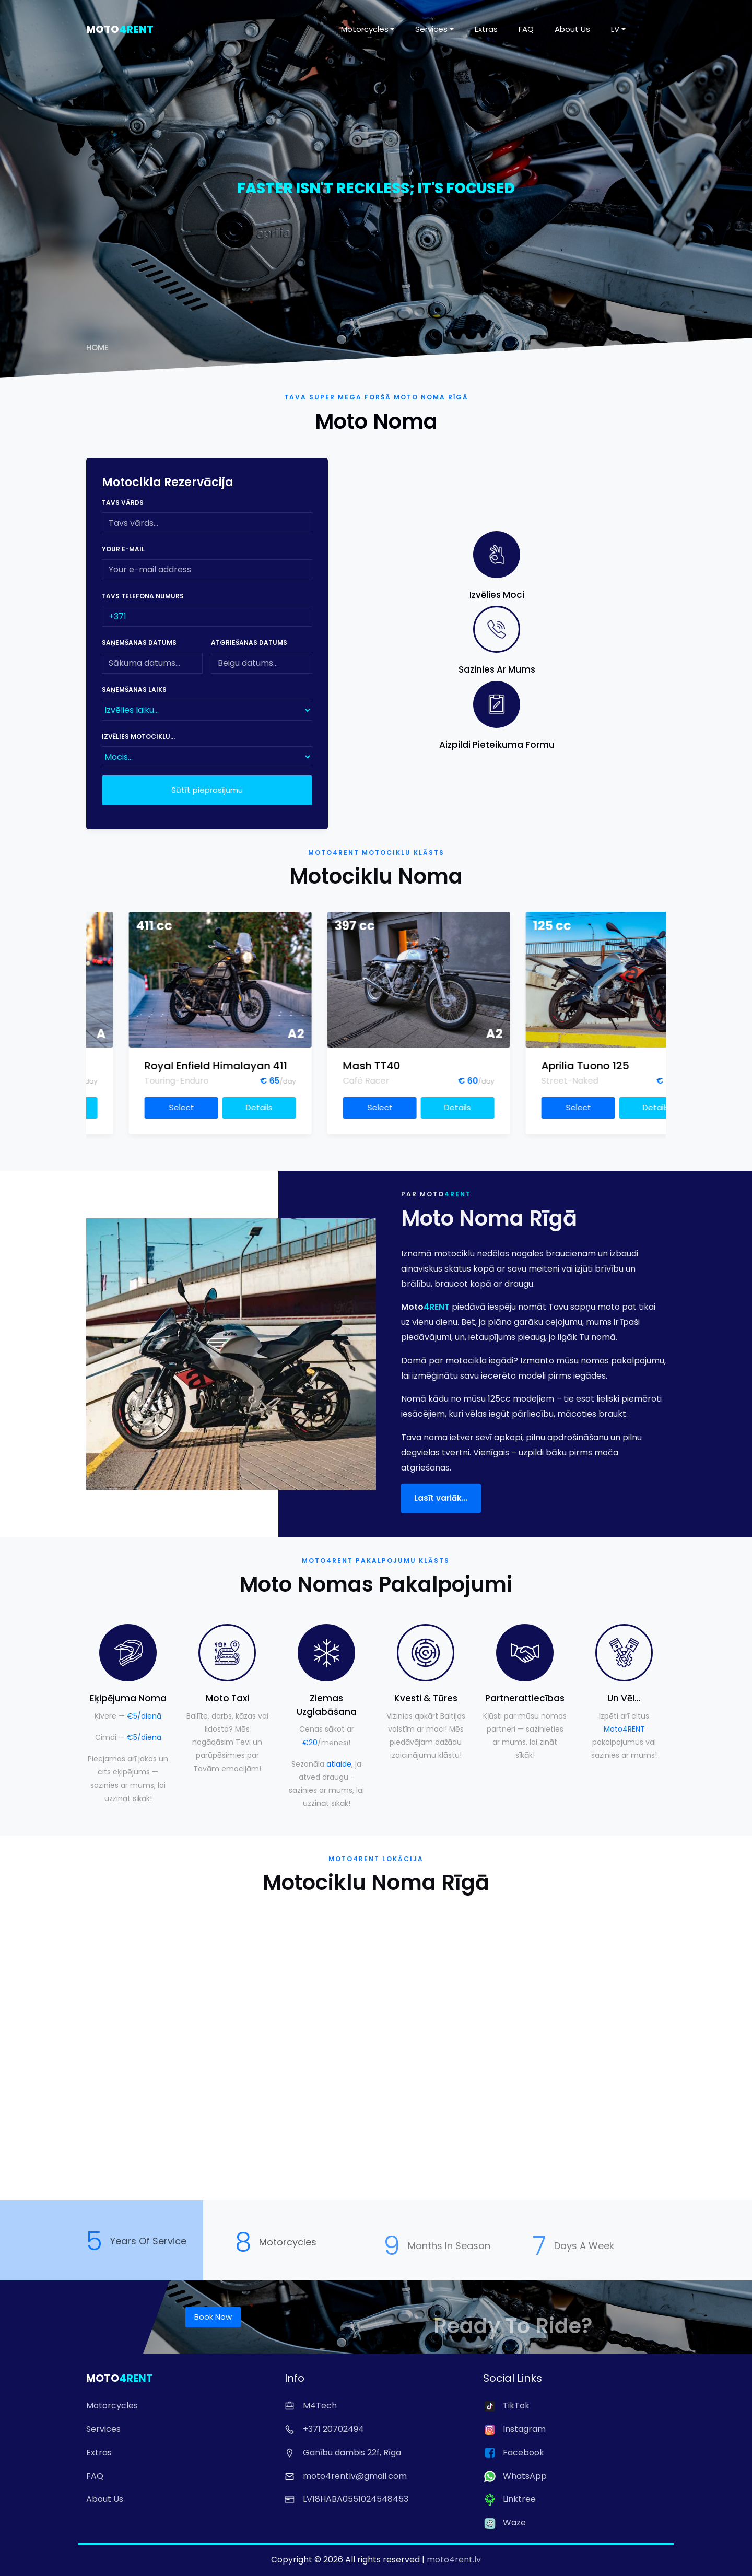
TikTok (506, 2405)
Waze (504, 2522)
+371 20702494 (324, 2429)
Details (180, 1107)
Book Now (213, 2316)
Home (97, 347)
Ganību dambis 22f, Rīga (343, 2452)
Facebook (513, 2452)
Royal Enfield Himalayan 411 (335, 1065)
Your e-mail (123, 549)
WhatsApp (515, 2476)
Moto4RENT (624, 1729)
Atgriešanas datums (249, 642)
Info (294, 2378)
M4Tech (311, 2405)
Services (431, 28)
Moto (120, 29)
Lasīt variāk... (441, 1516)
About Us (572, 28)
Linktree (509, 2499)
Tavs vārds (123, 502)
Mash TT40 (491, 1065)
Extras (486, 28)
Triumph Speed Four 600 (128, 1065)
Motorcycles (365, 28)
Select (101, 1107)
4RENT (457, 1212)
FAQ (526, 28)
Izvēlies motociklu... (138, 736)
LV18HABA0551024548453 (346, 2499)
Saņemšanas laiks (134, 689)
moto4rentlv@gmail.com (346, 2476)
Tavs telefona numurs (143, 596)
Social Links (512, 2378)
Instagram (514, 2429)
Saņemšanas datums (139, 642)
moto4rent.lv (454, 2560)
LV (615, 28)
